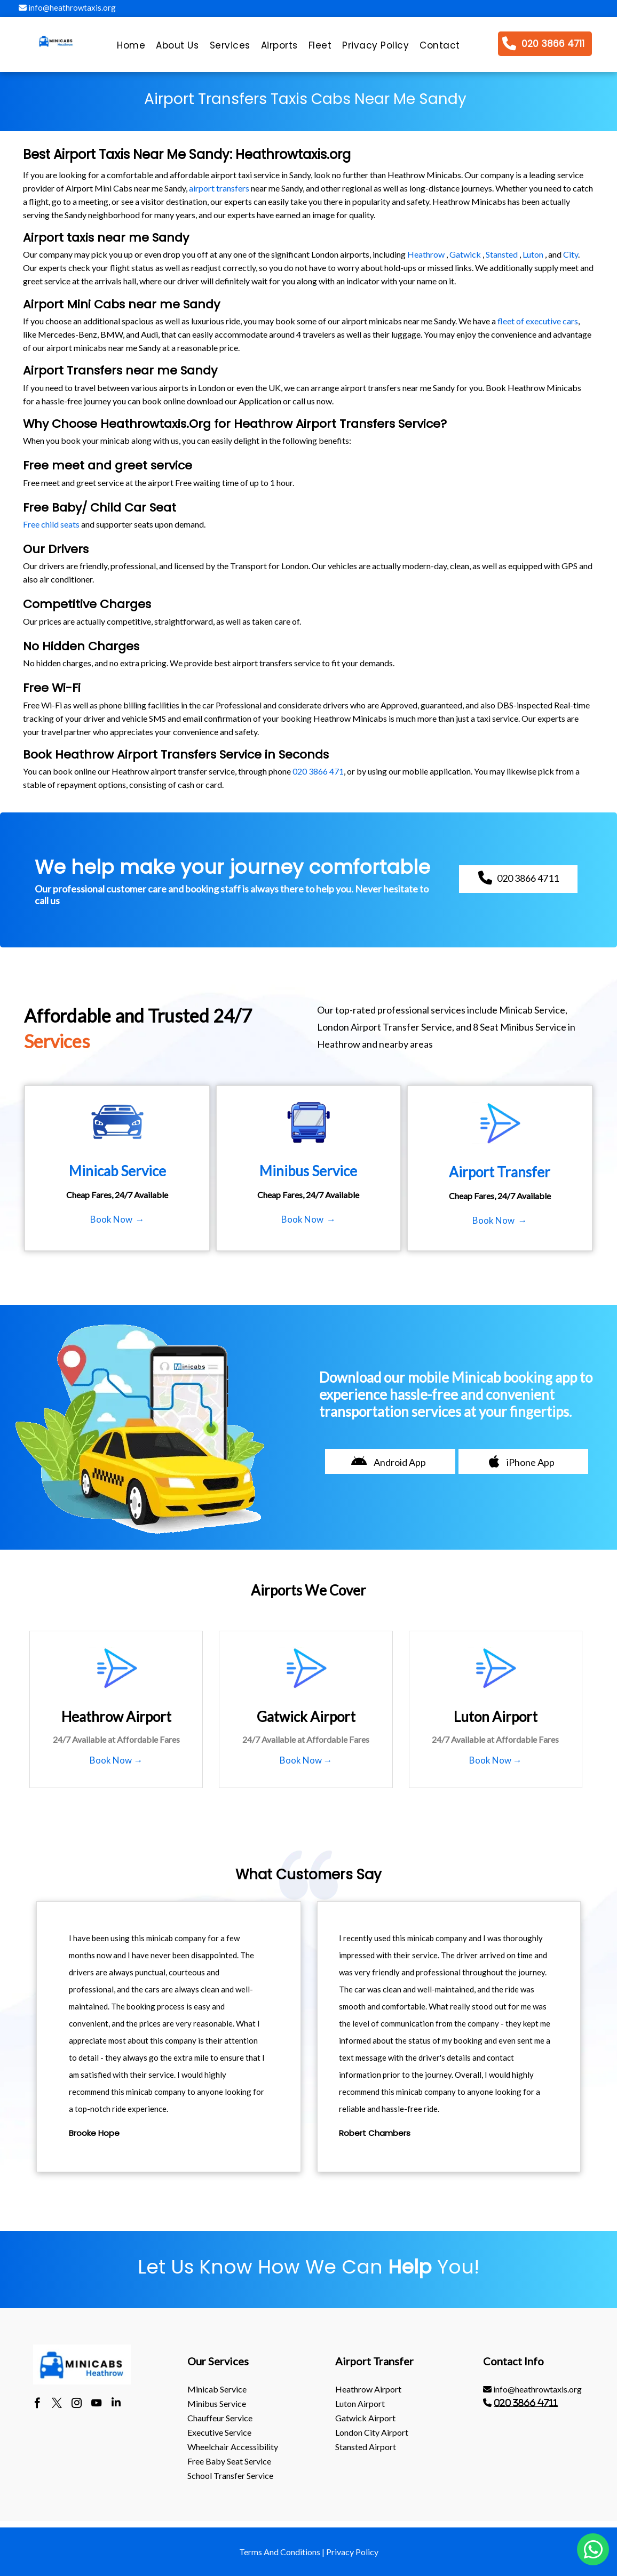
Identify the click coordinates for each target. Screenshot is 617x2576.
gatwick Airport (365, 2418)
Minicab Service (217, 2389)
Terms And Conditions (279, 2552)
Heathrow (426, 254)
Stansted (502, 254)
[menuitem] (131, 48)
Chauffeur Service (219, 2418)
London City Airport (371, 2432)
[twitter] (57, 2404)
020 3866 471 (318, 771)
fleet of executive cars (537, 321)
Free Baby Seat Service (229, 2461)
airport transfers (219, 188)
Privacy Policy (352, 2552)
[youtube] (96, 2404)
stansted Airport (365, 2447)
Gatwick (465, 254)
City (570, 254)
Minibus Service (216, 2403)
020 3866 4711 (526, 2402)
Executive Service (219, 2432)
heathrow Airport (368, 2389)
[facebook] (37, 2404)
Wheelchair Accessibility (232, 2447)
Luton (533, 254)
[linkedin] (116, 2404)
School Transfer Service (230, 2475)
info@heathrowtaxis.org (67, 7)
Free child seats (51, 524)
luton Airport (360, 2403)
